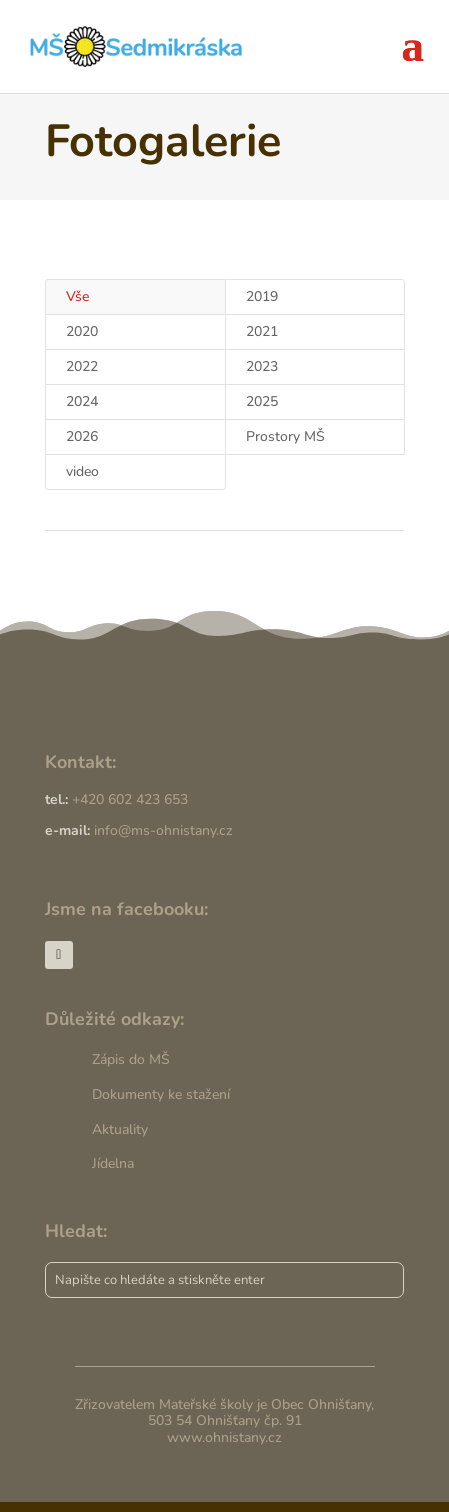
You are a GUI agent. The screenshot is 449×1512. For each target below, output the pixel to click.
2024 (82, 401)
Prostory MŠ (285, 436)
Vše (77, 296)
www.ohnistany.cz (224, 1437)
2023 (262, 366)
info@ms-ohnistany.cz (163, 830)
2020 (82, 331)
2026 (82, 436)
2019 (262, 296)
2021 (262, 331)
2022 (82, 366)
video (82, 471)
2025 (262, 401)
